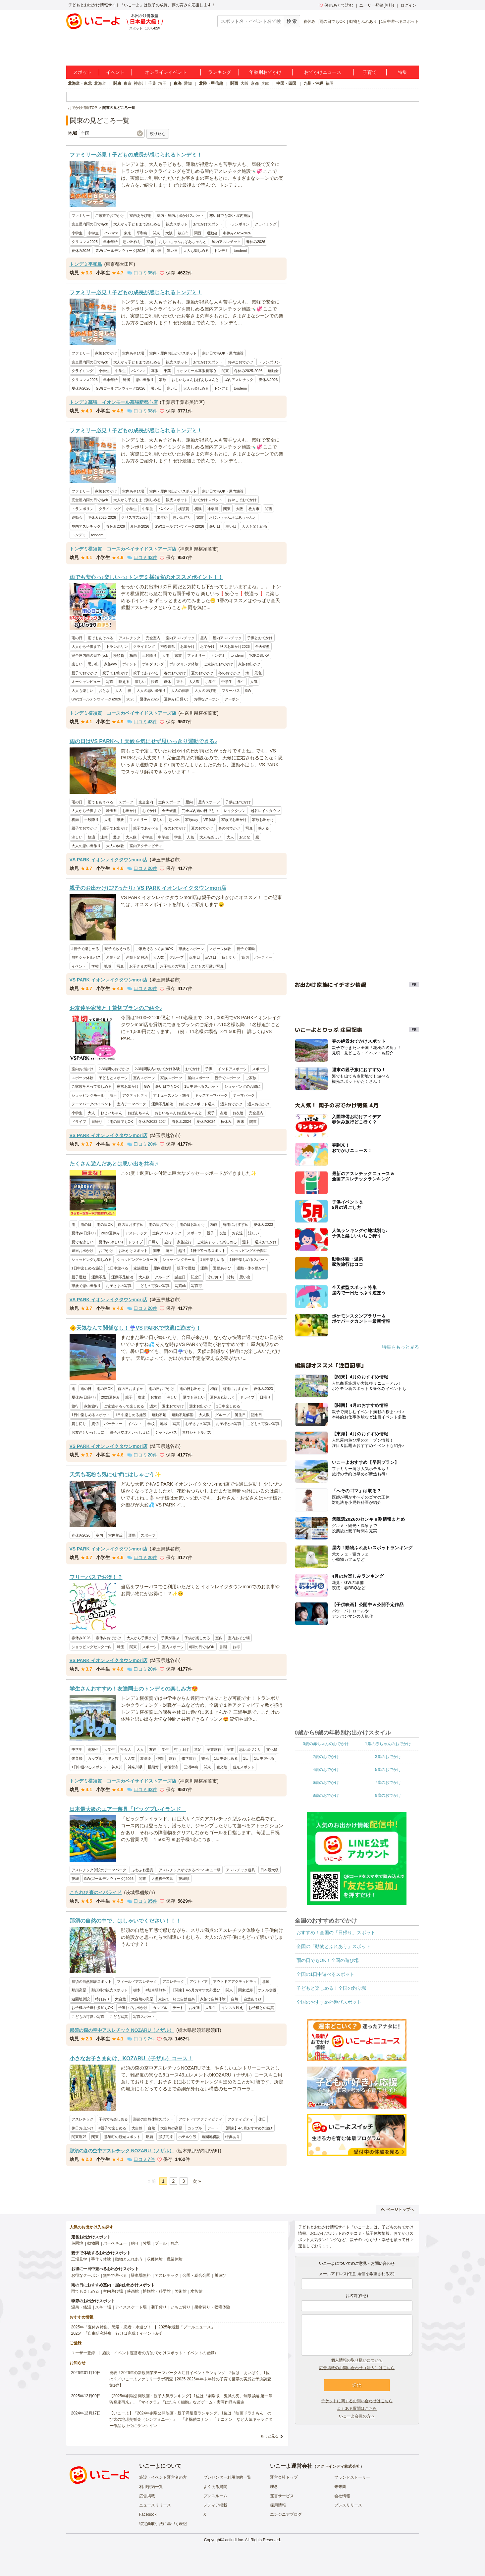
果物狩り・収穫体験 (212, 2307)
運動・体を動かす (251, 1268)
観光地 (221, 1767)
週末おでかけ (231, 1104)
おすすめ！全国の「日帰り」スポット (335, 1932)
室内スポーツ (169, 802)
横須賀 (183, 509)
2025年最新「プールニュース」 (186, 2327)
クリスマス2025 (85, 242)
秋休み (226, 1121)
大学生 (109, 1749)
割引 (223, 1647)
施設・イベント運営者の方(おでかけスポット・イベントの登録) (159, 2353)
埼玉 (162, 83)
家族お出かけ (249, 664)
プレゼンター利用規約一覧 (227, 2477)
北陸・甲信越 (211, 83)
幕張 (154, 371)
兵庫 (265, 83)
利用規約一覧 (151, 2486)
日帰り (96, 1121)
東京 (128, 83)
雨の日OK (105, 1224)
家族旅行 (184, 1242)
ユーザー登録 (83, 2353)
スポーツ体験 (220, 949)
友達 (223, 1113)
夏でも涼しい (82, 1242)
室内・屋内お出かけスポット (180, 215)
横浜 (198, 509)
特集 (402, 72)
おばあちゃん (138, 1113)
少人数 (113, 1758)
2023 (130, 699)
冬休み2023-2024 (152, 1121)
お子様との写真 (173, 966)
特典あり (102, 1999)
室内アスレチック (180, 638)
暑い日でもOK (167, 1086)
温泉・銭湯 (81, 2307)
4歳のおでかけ (326, 1769)
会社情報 (342, 2496)
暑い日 (156, 251)
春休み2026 (255, 242)
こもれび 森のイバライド (96, 1892)
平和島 (141, 233)
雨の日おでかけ (161, 1224)
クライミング (266, 224)
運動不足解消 (137, 957)
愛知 (188, 83)
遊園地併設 (81, 1999)
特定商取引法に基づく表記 (163, 2523)
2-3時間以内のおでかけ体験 (157, 1069)
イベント (115, 72)
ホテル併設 (267, 1990)
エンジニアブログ (286, 2514)
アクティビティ (135, 1095)
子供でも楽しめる (113, 2119)
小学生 (77, 233)
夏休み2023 (263, 1224)
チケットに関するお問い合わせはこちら (357, 2401)
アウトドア (198, 1981)
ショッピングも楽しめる (92, 1260)
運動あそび (222, 1268)
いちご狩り (180, 2307)
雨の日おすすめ (130, 1224)
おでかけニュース (322, 72)
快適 (154, 682)
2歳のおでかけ (326, 1756)
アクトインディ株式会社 (338, 2466)
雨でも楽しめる (85, 2291)
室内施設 (115, 1535)
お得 (236, 1647)
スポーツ (126, 802)
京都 (255, 83)
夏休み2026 (81, 251)
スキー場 (103, 2307)
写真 (109, 682)
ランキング (219, 72)
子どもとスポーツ (113, 1078)
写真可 (196, 1286)
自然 (234, 1999)
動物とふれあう (363, 21)
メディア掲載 (215, 2505)
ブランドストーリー (352, 2477)
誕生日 (194, 957)
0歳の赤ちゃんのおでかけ (326, 1743)
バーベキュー (115, 2243)
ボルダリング (153, 664)
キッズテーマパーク (211, 1095)
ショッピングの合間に (242, 1086)
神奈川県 (167, 646)
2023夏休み (110, 1233)
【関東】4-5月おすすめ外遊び (195, 1990)
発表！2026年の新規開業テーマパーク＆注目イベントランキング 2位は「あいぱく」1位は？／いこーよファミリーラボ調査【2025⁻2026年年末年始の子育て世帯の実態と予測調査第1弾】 (190, 2379)
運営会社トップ (284, 2477)
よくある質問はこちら (357, 2408)
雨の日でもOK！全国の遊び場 (327, 1960)
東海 (178, 83)
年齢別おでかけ (265, 72)
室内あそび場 (140, 215)
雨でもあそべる (100, 638)
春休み (309, 21)
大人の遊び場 (205, 690)
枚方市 (183, 233)
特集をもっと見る (400, 1347)
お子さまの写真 (142, 966)
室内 (99, 1535)
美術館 (181, 2291)
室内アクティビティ (146, 846)
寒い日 (172, 251)
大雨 (165, 655)
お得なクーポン (206, 699)
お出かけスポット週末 (197, 1104)
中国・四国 (286, 83)
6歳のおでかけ (326, 1782)
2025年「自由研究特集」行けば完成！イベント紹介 (117, 2333)
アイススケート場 (131, 2307)
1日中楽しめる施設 (87, 1268)
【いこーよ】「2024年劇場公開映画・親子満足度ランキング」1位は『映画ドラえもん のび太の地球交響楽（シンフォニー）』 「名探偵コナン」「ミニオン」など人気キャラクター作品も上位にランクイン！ (190, 2419)
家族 (150, 242)
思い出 (93, 664)
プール (161, 2243)
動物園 (93, 2243)
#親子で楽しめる (85, 949)
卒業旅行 (214, 1749)
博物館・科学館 (157, 2291)
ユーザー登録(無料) (376, 5)
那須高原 (79, 1990)
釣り (135, 2243)
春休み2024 (181, 1121)
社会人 (125, 1749)
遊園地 (77, 2243)
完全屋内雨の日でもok (90, 224)
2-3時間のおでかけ (114, 1069)
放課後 (145, 1758)
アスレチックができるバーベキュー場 (190, 1870)
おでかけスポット (207, 224)
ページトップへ (397, 2209)
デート (178, 2008)
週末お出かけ (258, 1104)
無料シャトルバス (86, 957)
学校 (95, 966)
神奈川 (140, 83)
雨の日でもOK (332, 21)
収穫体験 (155, 2259)
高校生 (93, 1749)
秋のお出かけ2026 (235, 646)
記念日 (210, 957)
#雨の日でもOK (120, 1121)
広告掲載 (147, 2496)
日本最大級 (269, 1870)
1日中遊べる (118, 1268)
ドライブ (79, 1121)
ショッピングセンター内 (137, 1260)
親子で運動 (246, 949)
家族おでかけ (106, 353)
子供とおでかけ (260, 638)
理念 (274, 2486)
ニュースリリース (155, 2505)
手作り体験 (101, 2259)
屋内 (203, 638)
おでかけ (207, 646)
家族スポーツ (171, 1078)
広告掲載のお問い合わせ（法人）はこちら (357, 2367)
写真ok (180, 1286)
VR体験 (209, 820)
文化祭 (271, 1749)
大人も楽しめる (196, 251)
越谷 (182, 1251)
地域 (107, 966)
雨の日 (77, 638)
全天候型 (262, 646)
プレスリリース (348, 2505)
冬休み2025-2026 (237, 233)
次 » (196, 2181)
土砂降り (149, 655)
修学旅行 (189, 1758)
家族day (110, 664)
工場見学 (79, 2259)
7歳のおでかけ (388, 1782)
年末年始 (110, 242)
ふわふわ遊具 (142, 1870)
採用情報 (278, 2505)
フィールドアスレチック (137, 1981)
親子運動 (79, 1277)
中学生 (93, 233)
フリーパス (231, 690)
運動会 (212, 233)
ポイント (129, 664)
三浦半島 (191, 1767)
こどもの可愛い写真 (207, 966)
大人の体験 (180, 690)
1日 (246, 1758)
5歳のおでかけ (388, 1769)
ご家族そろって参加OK (154, 949)
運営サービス (282, 2496)
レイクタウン (234, 811)
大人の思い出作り (151, 690)
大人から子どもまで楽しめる (137, 224)
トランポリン (238, 224)
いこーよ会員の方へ (357, 2416)
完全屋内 (256, 1113)
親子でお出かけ (115, 673)
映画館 (133, 2291)
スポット (82, 72)
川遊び (220, 2275)
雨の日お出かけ (192, 1224)
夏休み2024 (205, 1121)
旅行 (168, 1242)
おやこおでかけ (240, 362)
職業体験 (175, 2259)
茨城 (75, 1879)
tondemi (240, 251)
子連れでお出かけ (132, 2008)
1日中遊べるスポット (400, 21)
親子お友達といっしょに (130, 1432)
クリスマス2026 (85, 380)
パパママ (111, 233)
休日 (262, 2119)
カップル (95, 1758)
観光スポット (177, 224)
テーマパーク (244, 1095)
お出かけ (187, 646)
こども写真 (119, 2017)
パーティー (263, 957)
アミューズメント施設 (171, 1095)
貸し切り (229, 957)
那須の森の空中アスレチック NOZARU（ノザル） (122, 2030)
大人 (118, 690)
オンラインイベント (166, 72)
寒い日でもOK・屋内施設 (230, 215)
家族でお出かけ (234, 820)
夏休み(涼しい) (111, 1242)
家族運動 (141, 1268)
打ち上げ (181, 1749)
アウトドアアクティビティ (235, 1981)
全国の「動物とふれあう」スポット (333, 1946)
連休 (167, 682)
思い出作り (132, 242)
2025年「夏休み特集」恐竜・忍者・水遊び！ (111, 2327)
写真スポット (144, 2017)
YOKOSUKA (259, 655)
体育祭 (77, 1758)
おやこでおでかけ (242, 500)
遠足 (197, 1749)
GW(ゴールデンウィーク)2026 (120, 251)
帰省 (126, 380)
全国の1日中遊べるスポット (325, 1974)
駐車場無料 (141, 2275)
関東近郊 (245, 1990)
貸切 (245, 957)
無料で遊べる (115, 2275)
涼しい (140, 682)
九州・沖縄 (313, 83)
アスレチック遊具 (240, 1870)
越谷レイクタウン (265, 811)
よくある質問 (215, 2486)
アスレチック (129, 638)
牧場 (147, 2243)
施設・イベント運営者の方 (163, 2477)
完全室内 (153, 638)
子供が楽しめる (197, 1638)
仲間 (160, 1758)
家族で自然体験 (213, 1999)
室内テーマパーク (131, 1104)
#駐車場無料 (156, 1990)
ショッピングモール (88, 1095)
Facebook (148, 2514)
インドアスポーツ (232, 1069)
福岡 (330, 83)
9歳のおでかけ (388, 1795)
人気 (253, 682)
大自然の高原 (142, 1999)
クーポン (232, 699)
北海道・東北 (80, 83)
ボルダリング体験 (183, 664)
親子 (211, 1113)
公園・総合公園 (196, 2275)
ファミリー (81, 215)
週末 (240, 1121)
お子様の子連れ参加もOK (92, 2008)
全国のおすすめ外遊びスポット (328, 2002)
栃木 (136, 1990)
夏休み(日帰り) (176, 699)
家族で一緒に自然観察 (176, 1999)
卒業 (230, 1749)
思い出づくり (250, 1749)
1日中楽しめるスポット (249, 1260)
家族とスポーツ (191, 949)
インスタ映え (232, 2008)
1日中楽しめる (212, 1260)
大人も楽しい (82, 690)
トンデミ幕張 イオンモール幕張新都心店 (114, 402)
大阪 (244, 83)
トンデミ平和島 (86, 264)
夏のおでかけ (202, 673)
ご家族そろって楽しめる (92, 1086)
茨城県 (184, 1879)
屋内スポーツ (209, 802)
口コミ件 (142, 272)
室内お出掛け (82, 1069)
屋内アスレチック (226, 242)
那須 (265, 1981)
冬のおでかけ (229, 673)
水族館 (196, 2291)
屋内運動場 (162, 1268)
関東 (117, 83)
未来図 (340, 2486)
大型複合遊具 (162, 1879)
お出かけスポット (133, 1251)
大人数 (194, 682)
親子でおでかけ (84, 673)
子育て (370, 72)
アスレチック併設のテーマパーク (99, 1870)
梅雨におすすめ (235, 1224)
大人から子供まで (86, 646)
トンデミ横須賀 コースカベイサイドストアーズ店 (123, 548)
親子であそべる (146, 673)
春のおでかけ (175, 673)
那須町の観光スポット (109, 1990)
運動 (204, 1268)
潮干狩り (159, 2307)
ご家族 (250, 1078)
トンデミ (221, 251)
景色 (258, 673)
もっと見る (269, 2436)
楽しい (77, 664)
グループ (176, 957)
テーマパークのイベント (92, 1104)
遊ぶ (180, 682)
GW (248, 690)
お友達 (238, 1113)
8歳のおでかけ (326, 1795)
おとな (104, 690)
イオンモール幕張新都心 (196, 371)
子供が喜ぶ (170, 1638)
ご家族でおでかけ (109, 215)
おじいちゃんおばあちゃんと (182, 242)
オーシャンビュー (86, 682)
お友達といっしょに (88, 1432)
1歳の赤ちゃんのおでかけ (388, 1743)
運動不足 (113, 957)
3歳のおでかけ (388, 1756)
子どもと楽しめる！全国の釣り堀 (331, 1988)
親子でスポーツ (227, 1078)
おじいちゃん (111, 1113)
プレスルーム (215, 2496)
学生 (241, 682)
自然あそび (252, 1999)
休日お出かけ (82, 2128)
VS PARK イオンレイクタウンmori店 (108, 859)
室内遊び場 (113, 2291)
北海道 (100, 83)
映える (124, 682)
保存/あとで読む (336, 5)
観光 (205, 1758)
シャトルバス (166, 1432)
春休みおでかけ (108, 1638)
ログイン (408, 5)
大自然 (120, 1999)
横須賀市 (171, 1767)
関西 (234, 83)
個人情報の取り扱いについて (357, 2360)
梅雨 (133, 655)
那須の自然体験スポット (92, 1981)
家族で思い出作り (86, 1286)
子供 (208, 1069)
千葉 (152, 83)
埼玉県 (111, 811)
